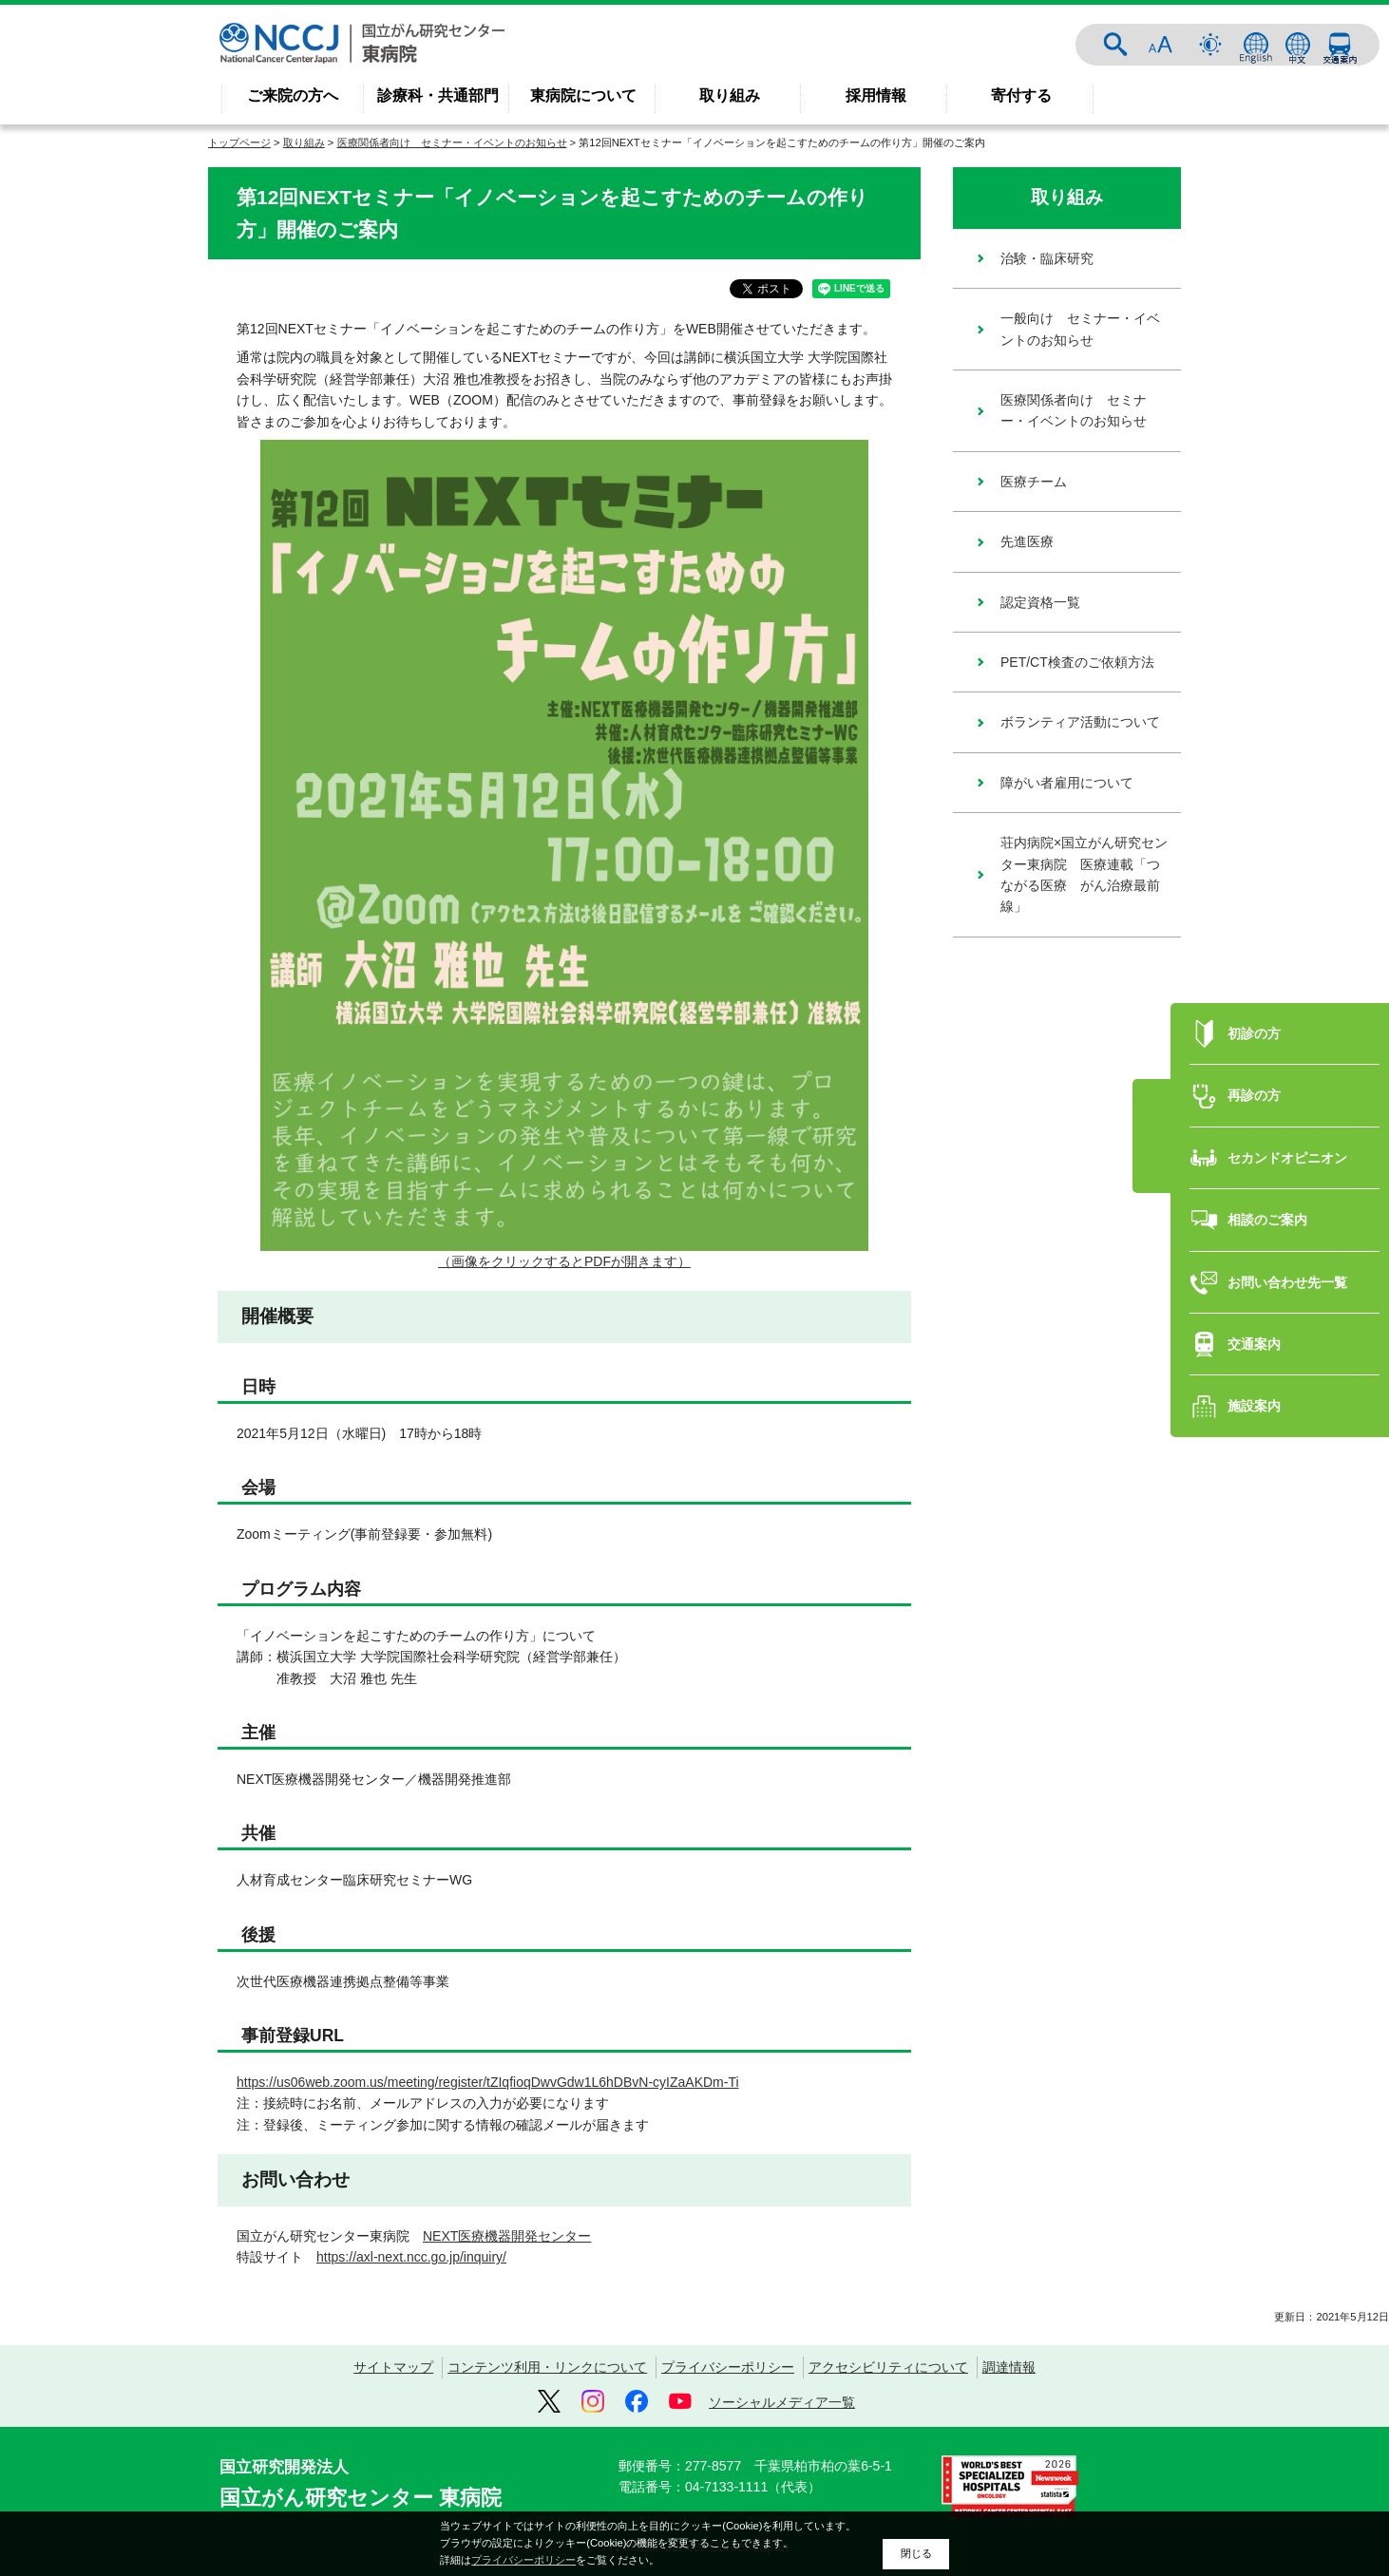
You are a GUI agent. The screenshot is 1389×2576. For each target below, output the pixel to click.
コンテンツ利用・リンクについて (547, 2367)
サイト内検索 (1115, 45)
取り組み (729, 95)
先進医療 (1027, 541)
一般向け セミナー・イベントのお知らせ (1080, 329)
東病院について (583, 95)
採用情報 (876, 95)
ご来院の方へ (292, 95)
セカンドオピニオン (1287, 1101)
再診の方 (1254, 1039)
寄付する (1021, 95)
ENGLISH (1256, 45)
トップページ (239, 142)
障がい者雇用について (1066, 782)
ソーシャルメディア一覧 (782, 2402)
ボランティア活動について (1080, 721)
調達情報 (1009, 2367)
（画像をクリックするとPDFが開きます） (564, 1261)
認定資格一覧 (1040, 602)
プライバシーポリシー (727, 2367)
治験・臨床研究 (1047, 258)
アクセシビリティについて (888, 2367)
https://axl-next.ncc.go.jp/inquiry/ (411, 2256)
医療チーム (1033, 481)
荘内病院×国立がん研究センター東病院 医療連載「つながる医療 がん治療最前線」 (1084, 874)
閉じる (916, 2553)
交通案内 (1339, 45)
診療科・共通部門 (438, 95)
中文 (1298, 45)
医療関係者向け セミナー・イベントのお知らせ (452, 142)
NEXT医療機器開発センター (507, 2236)
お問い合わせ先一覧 (1287, 1226)
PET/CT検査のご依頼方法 (1077, 662)
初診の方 (1254, 977)
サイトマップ (393, 2367)
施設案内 (1254, 1349)
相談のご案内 (1267, 1163)
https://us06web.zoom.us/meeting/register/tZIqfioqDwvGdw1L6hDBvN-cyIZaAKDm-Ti (488, 2082)
